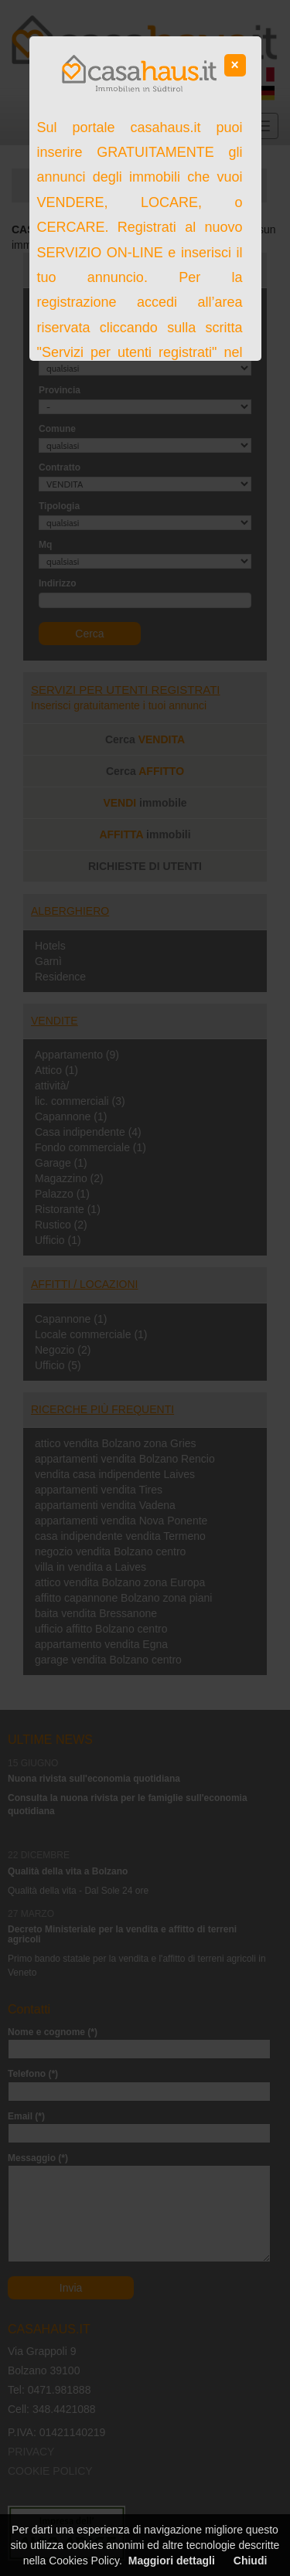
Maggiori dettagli (171, 2560)
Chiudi (251, 2560)
